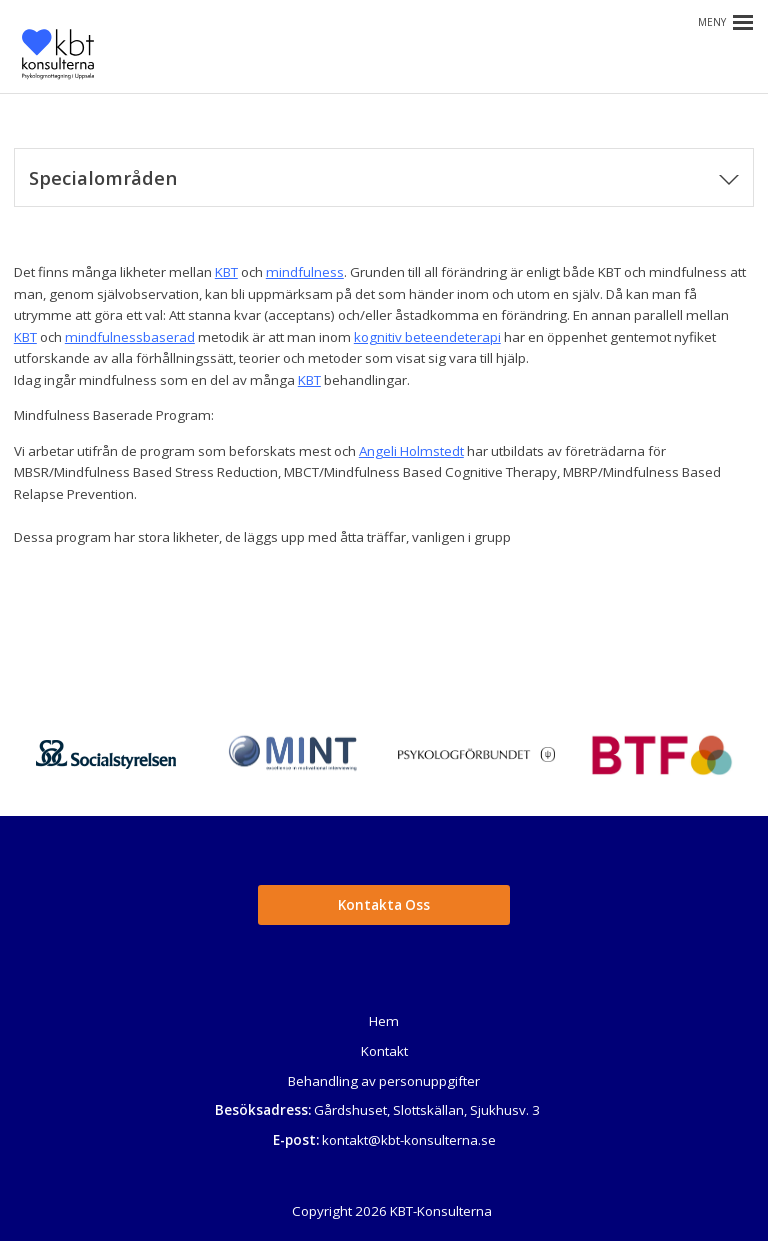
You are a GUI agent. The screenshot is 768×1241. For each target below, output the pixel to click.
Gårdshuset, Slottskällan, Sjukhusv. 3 (427, 1110)
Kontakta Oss (384, 905)
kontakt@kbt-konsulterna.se (409, 1140)
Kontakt (384, 1051)
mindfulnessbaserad (130, 337)
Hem (384, 1021)
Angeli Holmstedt (411, 451)
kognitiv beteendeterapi (427, 337)
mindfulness (305, 272)
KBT (226, 272)
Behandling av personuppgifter (384, 1081)
